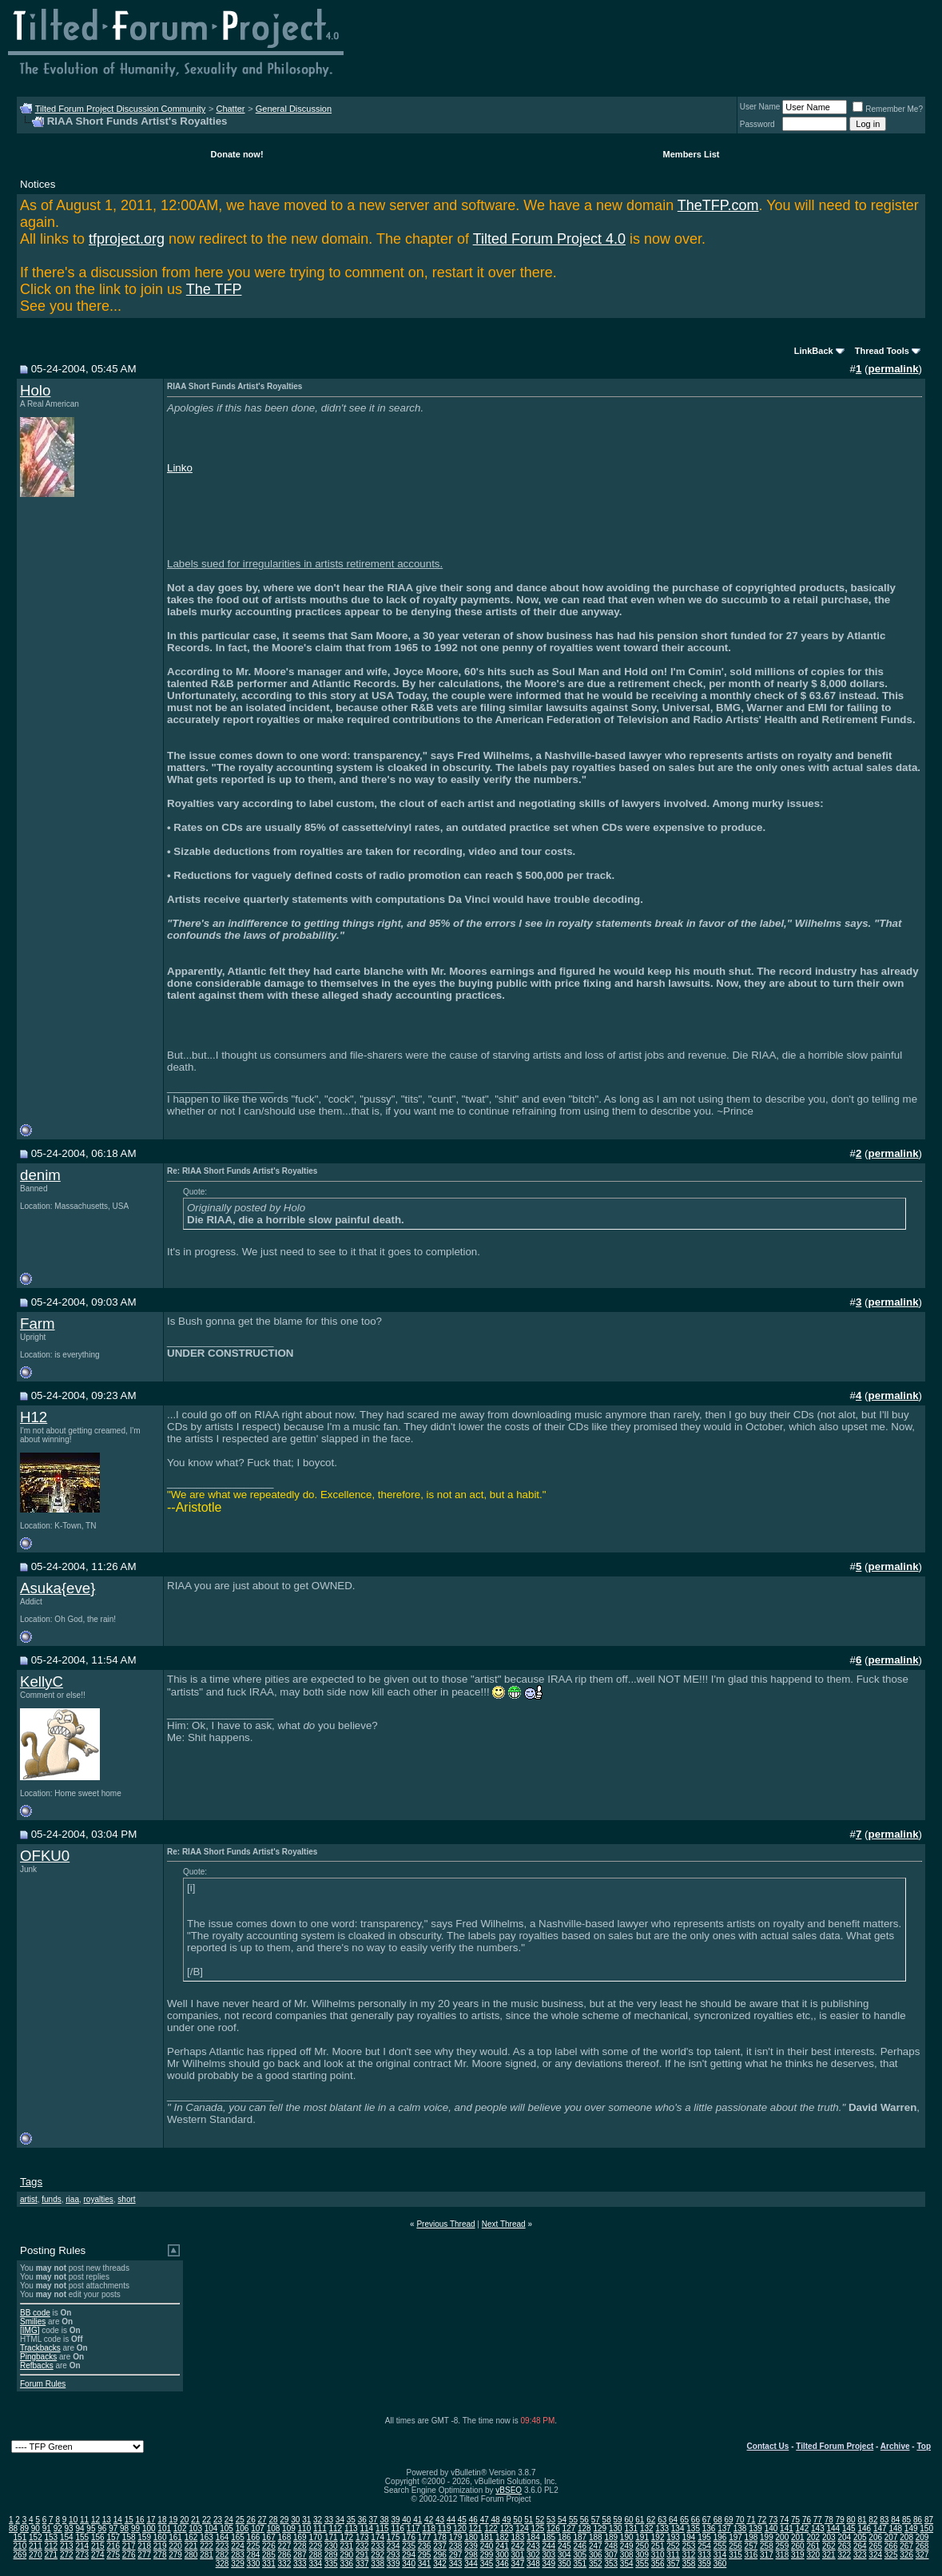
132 (647, 2528)
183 (518, 2537)
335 (331, 2563)
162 (191, 2537)
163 (206, 2537)
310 (658, 2554)
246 (579, 2546)
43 (439, 2519)
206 (875, 2537)
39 (395, 2519)
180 (471, 2537)
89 (24, 2528)
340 (408, 2563)
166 (253, 2537)
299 (487, 2554)
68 (717, 2519)
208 (906, 2537)
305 (579, 2554)
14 (117, 2519)
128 (584, 2528)
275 (113, 2554)
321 (829, 2554)
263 (844, 2546)
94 (79, 2528)
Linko (180, 468)
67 (706, 2519)
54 (562, 2519)
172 (346, 2537)
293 (393, 2554)
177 (424, 2537)
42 (428, 2519)
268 (922, 2546)
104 (211, 2528)
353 (611, 2563)
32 (317, 2519)
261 (813, 2546)
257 (751, 2546)
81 (861, 2519)
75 (795, 2519)
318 (782, 2554)
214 (82, 2546)
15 (129, 2519)
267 (906, 2546)
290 (346, 2554)
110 (305, 2528)
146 (864, 2528)
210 (20, 2546)
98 (124, 2528)
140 (771, 2528)
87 (928, 2519)
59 (618, 2519)
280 (191, 2554)
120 (460, 2528)
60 (628, 2519)
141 (786, 2528)
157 (113, 2537)
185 (549, 2537)
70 (739, 2519)
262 (829, 2546)
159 (144, 2537)
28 (272, 2519)
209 (922, 2537)
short (126, 2199)
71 (750, 2519)
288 (315, 2554)
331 (269, 2563)
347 (518, 2563)
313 (704, 2554)
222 (206, 2546)
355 (642, 2563)
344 (471, 2563)
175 (393, 2537)
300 (502, 2554)
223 (222, 2546)
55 (573, 2519)
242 (518, 2546)
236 (424, 2546)
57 (595, 2519)
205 (860, 2537)
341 (424, 2563)
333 (300, 2563)
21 (195, 2519)
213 (67, 2546)
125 (538, 2528)
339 (393, 2563)
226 (269, 2546)
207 (891, 2537)
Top (923, 2446)
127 (569, 2528)
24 (229, 2519)
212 (51, 2546)
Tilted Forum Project (834, 2446)
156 (98, 2537)
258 (766, 2546)
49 (506, 2519)
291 (362, 2554)
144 (834, 2528)
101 (164, 2528)
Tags (31, 2182)
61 (639, 2519)
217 (129, 2546)
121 (476, 2528)
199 (766, 2537)
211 (35, 2546)
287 (300, 2554)
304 (564, 2554)
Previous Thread (445, 2224)
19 (173, 2519)
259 (782, 2546)
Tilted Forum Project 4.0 (549, 239)
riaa (72, 2199)
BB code (35, 2312)
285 (269, 2554)
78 (829, 2519)
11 (84, 2519)
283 (237, 2554)
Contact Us (768, 2446)
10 (73, 2519)
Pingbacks (38, 2356)
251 (658, 2546)
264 (860, 2546)
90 (35, 2528)
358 (689, 2563)
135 (693, 2528)
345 (487, 2563)
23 (217, 2519)
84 (895, 2519)
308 (627, 2554)
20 (184, 2519)
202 (813, 2537)
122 (491, 2528)
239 (471, 2546)
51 (528, 2519)
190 (627, 2537)
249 (627, 2546)
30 (295, 2519)
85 (906, 2519)
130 (615, 2528)
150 (926, 2528)
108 (273, 2528)
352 (595, 2563)
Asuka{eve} (57, 1588)
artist (29, 2199)
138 (740, 2528)
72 (761, 2519)
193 (673, 2537)
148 (895, 2528)
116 (397, 2528)
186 (564, 2537)
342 (440, 2563)
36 (362, 2519)
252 (673, 2546)
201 (798, 2537)
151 (20, 2537)
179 (456, 2537)
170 (315, 2537)
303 (549, 2554)
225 (253, 2546)
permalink (893, 369)
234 (393, 2546)
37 (373, 2519)
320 (813, 2554)
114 (366, 2528)
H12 (33, 1417)
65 (684, 2519)
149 (911, 2528)
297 (456, 2554)
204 (844, 2537)
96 (101, 2528)
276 (129, 2554)
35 (351, 2519)
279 (175, 2554)
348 (533, 2563)
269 (20, 2554)
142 (802, 2528)
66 (695, 2519)
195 (704, 2537)
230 (331, 2546)
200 (782, 2537)
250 (642, 2546)
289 (331, 2554)
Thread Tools (882, 351)
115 (382, 2528)
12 (95, 2519)
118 (428, 2528)
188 (595, 2537)
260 (798, 2546)
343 (456, 2563)
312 (689, 2554)
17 (150, 2519)
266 (891, 2546)
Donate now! (237, 154)
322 (844, 2554)
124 (522, 2528)
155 (82, 2537)
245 (564, 2546)
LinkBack (813, 351)
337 (362, 2563)
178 (440, 2537)
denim (40, 1175)
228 (300, 2546)
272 (67, 2554)
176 (408, 2537)
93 (69, 2528)
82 (872, 2519)
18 (161, 2519)
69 (729, 2519)
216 (113, 2546)
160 (160, 2537)
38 (384, 2519)
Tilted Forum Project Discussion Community (120, 108)
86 (917, 2519)
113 (351, 2528)
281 (206, 2554)
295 (424, 2554)
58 (606, 2519)
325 (891, 2554)
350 (564, 2563)
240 (487, 2546)
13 (106, 2519)
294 (408, 2554)
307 (611, 2554)
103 (195, 2528)
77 (817, 2519)
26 (251, 2519)
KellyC (41, 1681)
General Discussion (294, 108)
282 (222, 2554)
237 (440, 2546)
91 (46, 2528)
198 (751, 2537)
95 (90, 2528)
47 (484, 2519)
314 (720, 2554)
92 (58, 2528)
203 (829, 2537)
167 (269, 2537)
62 (650, 2519)
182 (502, 2537)
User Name (760, 106)
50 (517, 2519)
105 (226, 2528)
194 (689, 2537)
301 (518, 2554)
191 (642, 2537)
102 (180, 2528)
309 (642, 2554)
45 (462, 2519)
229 (315, 2546)
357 (673, 2563)
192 (658, 2537)
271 (51, 2554)
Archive (895, 2446)
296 (440, 2554)
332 (285, 2563)
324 (875, 2554)
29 (284, 2519)
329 (237, 2563)
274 (98, 2554)
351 (579, 2563)
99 (135, 2528)
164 (222, 2537)
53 (551, 2519)
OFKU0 (45, 1855)
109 (289, 2528)
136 (709, 2528)
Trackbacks (40, 2347)
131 (631, 2528)
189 (611, 2537)
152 (35, 2537)
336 (346, 2563)
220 (175, 2546)
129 (599, 2528)
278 (160, 2554)
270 (35, 2554)
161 (175, 2537)
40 (406, 2519)
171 (331, 2537)
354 (627, 2563)
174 (377, 2537)
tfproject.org (127, 239)
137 (724, 2528)
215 (98, 2546)
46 (473, 2519)
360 (720, 2563)
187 (579, 2537)
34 (340, 2519)
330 (253, 2563)
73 (773, 2519)
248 (611, 2546)
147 (880, 2528)
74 (784, 2519)
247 (595, 2546)
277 (144, 2554)
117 (413, 2528)
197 (735, 2537)
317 (766, 2554)
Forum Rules (43, 2383)
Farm (37, 1323)
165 (237, 2537)
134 (678, 2528)
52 (539, 2519)
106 (242, 2528)
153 (51, 2537)
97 (113, 2528)
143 (818, 2528)
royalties (98, 2199)
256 (735, 2546)
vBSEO (508, 2490)
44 (451, 2519)
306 (595, 2554)
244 (549, 2546)
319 (798, 2554)
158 (129, 2537)
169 (300, 2537)
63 (662, 2519)
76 (806, 2519)
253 (689, 2546)
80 (851, 2519)
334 (315, 2563)
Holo (35, 390)
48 (495, 2519)
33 (328, 2519)
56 (584, 2519)
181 (487, 2537)
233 (377, 2546)
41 (417, 2519)
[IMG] (29, 2330)
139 (755, 2528)
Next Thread (504, 2224)
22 (206, 2519)
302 (533, 2554)
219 (160, 2546)
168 (285, 2537)
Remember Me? (888, 109)
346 (502, 2563)
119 (444, 2528)
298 (471, 2554)
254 (704, 2546)
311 (673, 2554)
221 (191, 2546)
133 (662, 2528)
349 (549, 2563)
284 (253, 2554)
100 (149, 2528)
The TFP (214, 289)
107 (257, 2528)
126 (553, 2528)
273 (82, 2554)
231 (346, 2546)
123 (507, 2528)
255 (720, 2546)
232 (362, 2546)
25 (240, 2519)
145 (849, 2528)
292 (377, 2554)
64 (673, 2519)
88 (13, 2528)
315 (735, 2554)
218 (144, 2546)
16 (140, 2519)
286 (285, 2554)
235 (408, 2546)
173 (362, 2537)
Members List (691, 154)
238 (456, 2546)
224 (237, 2546)
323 (860, 2554)
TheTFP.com (718, 205)
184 (533, 2537)
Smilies (33, 2321)
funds (51, 2199)
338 (377, 2563)
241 (502, 2546)
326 (906, 2554)
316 (751, 2554)
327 (922, 2554)
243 (533, 2546)
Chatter (230, 108)
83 (884, 2519)
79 (840, 2519)
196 (720, 2537)
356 (658, 2563)
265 (875, 2546)
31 (306, 2519)
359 (704, 2563)
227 (285, 2546)
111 (320, 2528)
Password (757, 124)
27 (262, 2519)
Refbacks (37, 2365)
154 (67, 2537)
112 (336, 2528)
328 (222, 2563)
